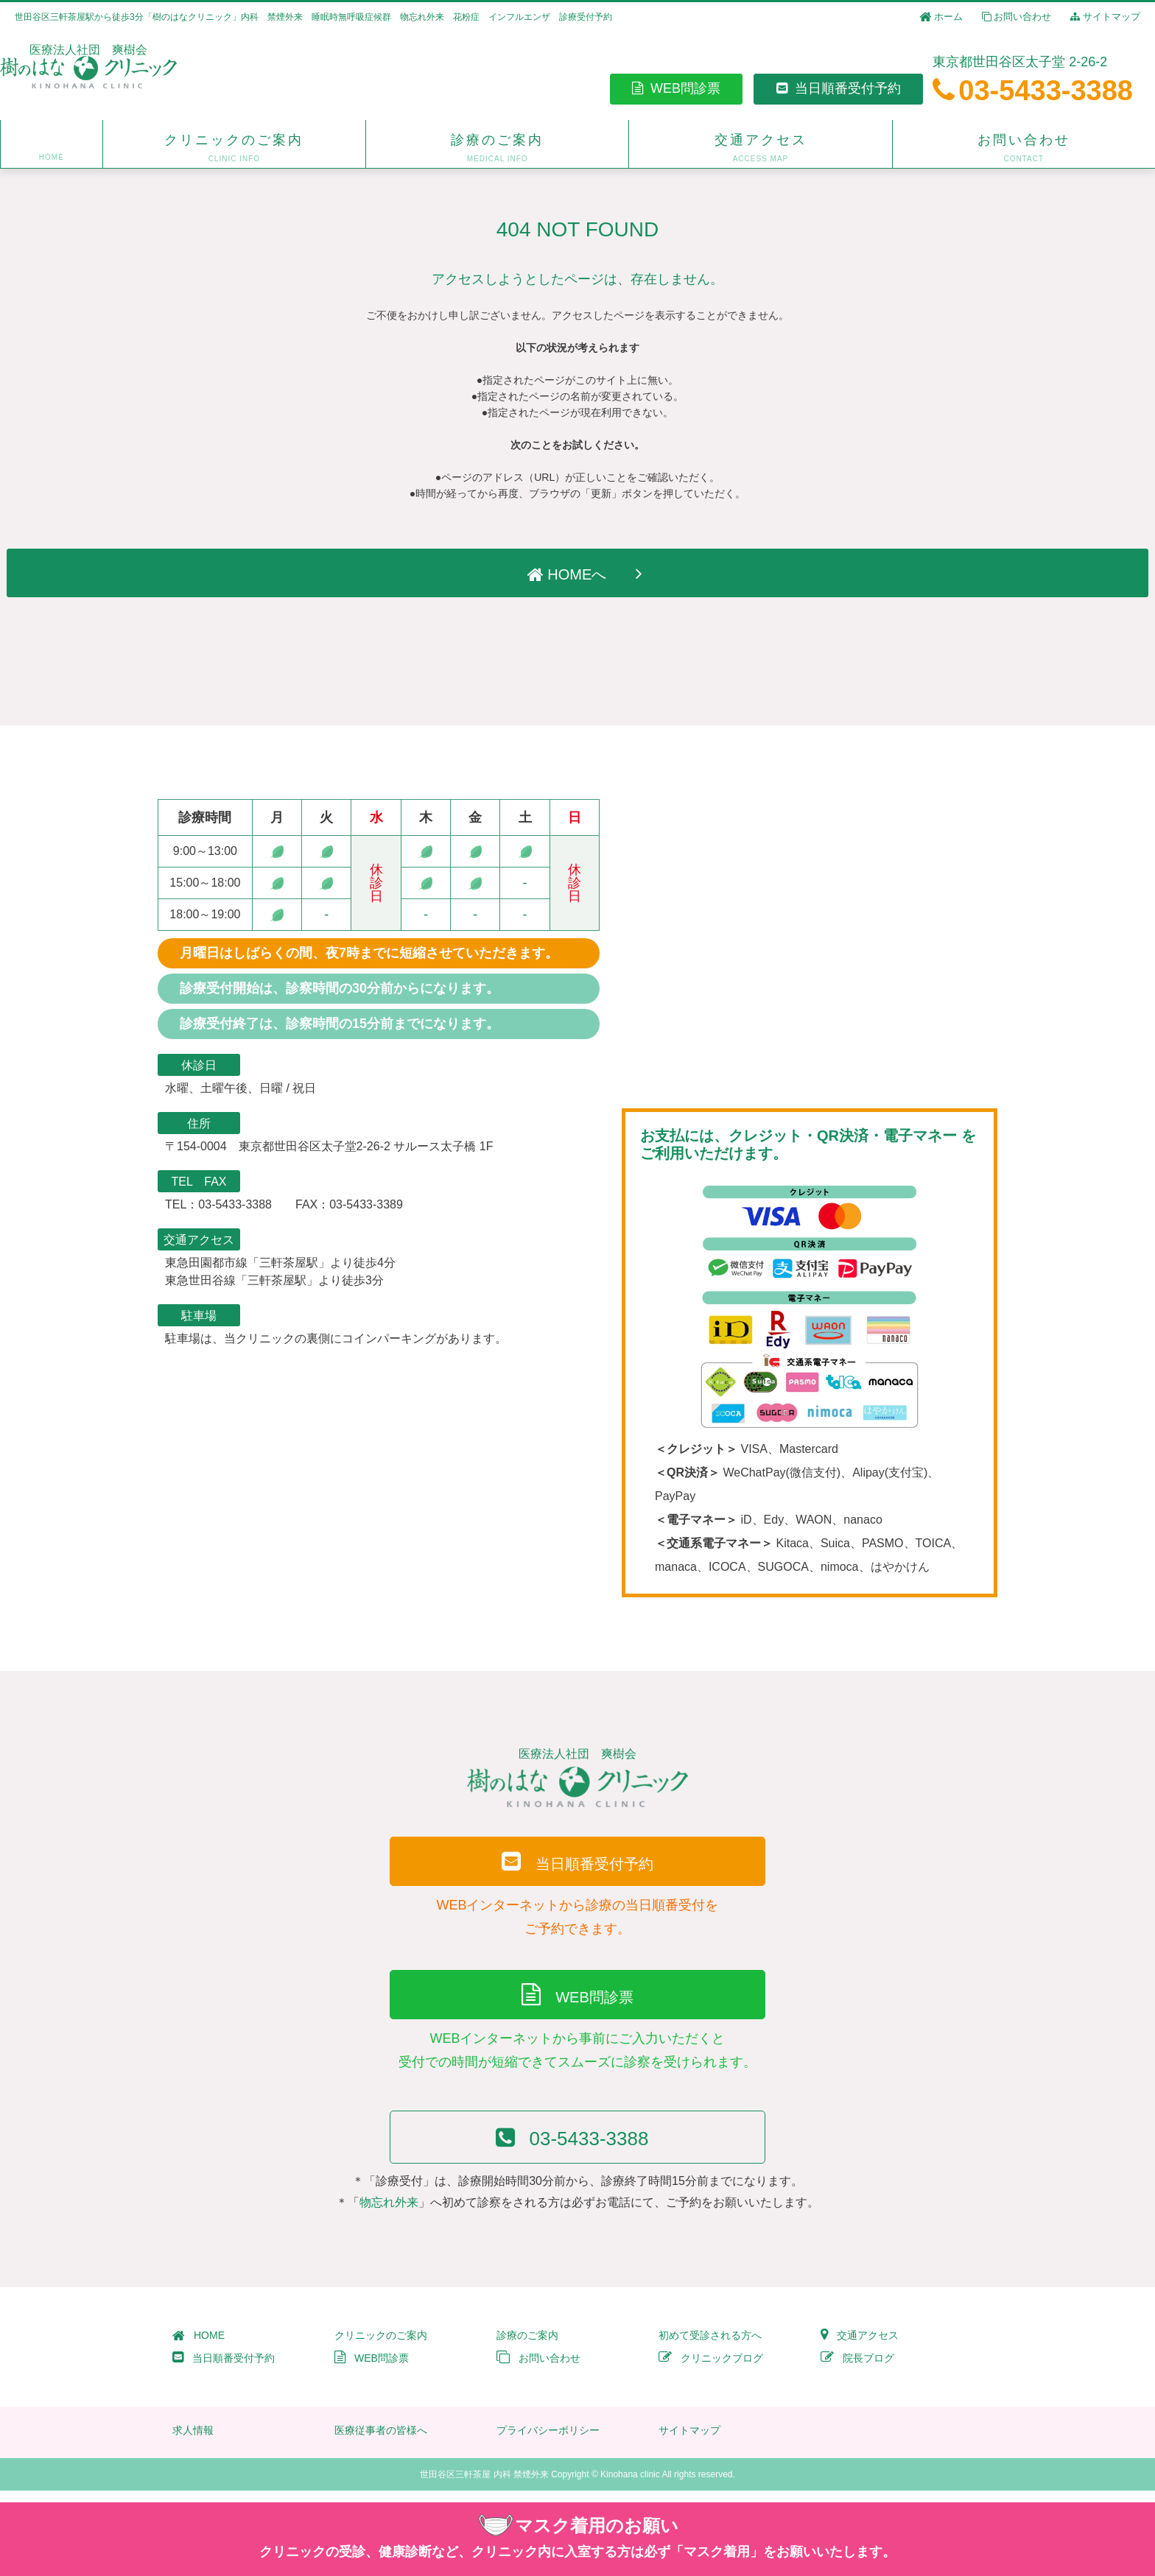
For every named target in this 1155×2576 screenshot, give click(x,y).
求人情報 (193, 2442)
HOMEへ (578, 573)
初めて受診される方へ (710, 2347)
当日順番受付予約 (838, 88)
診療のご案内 (527, 2347)
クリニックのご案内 (380, 2347)
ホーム (941, 16)
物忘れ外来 (388, 2214)
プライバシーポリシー (548, 2442)
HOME (198, 2347)
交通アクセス (860, 2347)
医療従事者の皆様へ (380, 2442)
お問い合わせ (1017, 16)
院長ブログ (857, 2370)
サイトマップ (1105, 16)
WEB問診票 (676, 88)
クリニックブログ (711, 2370)
